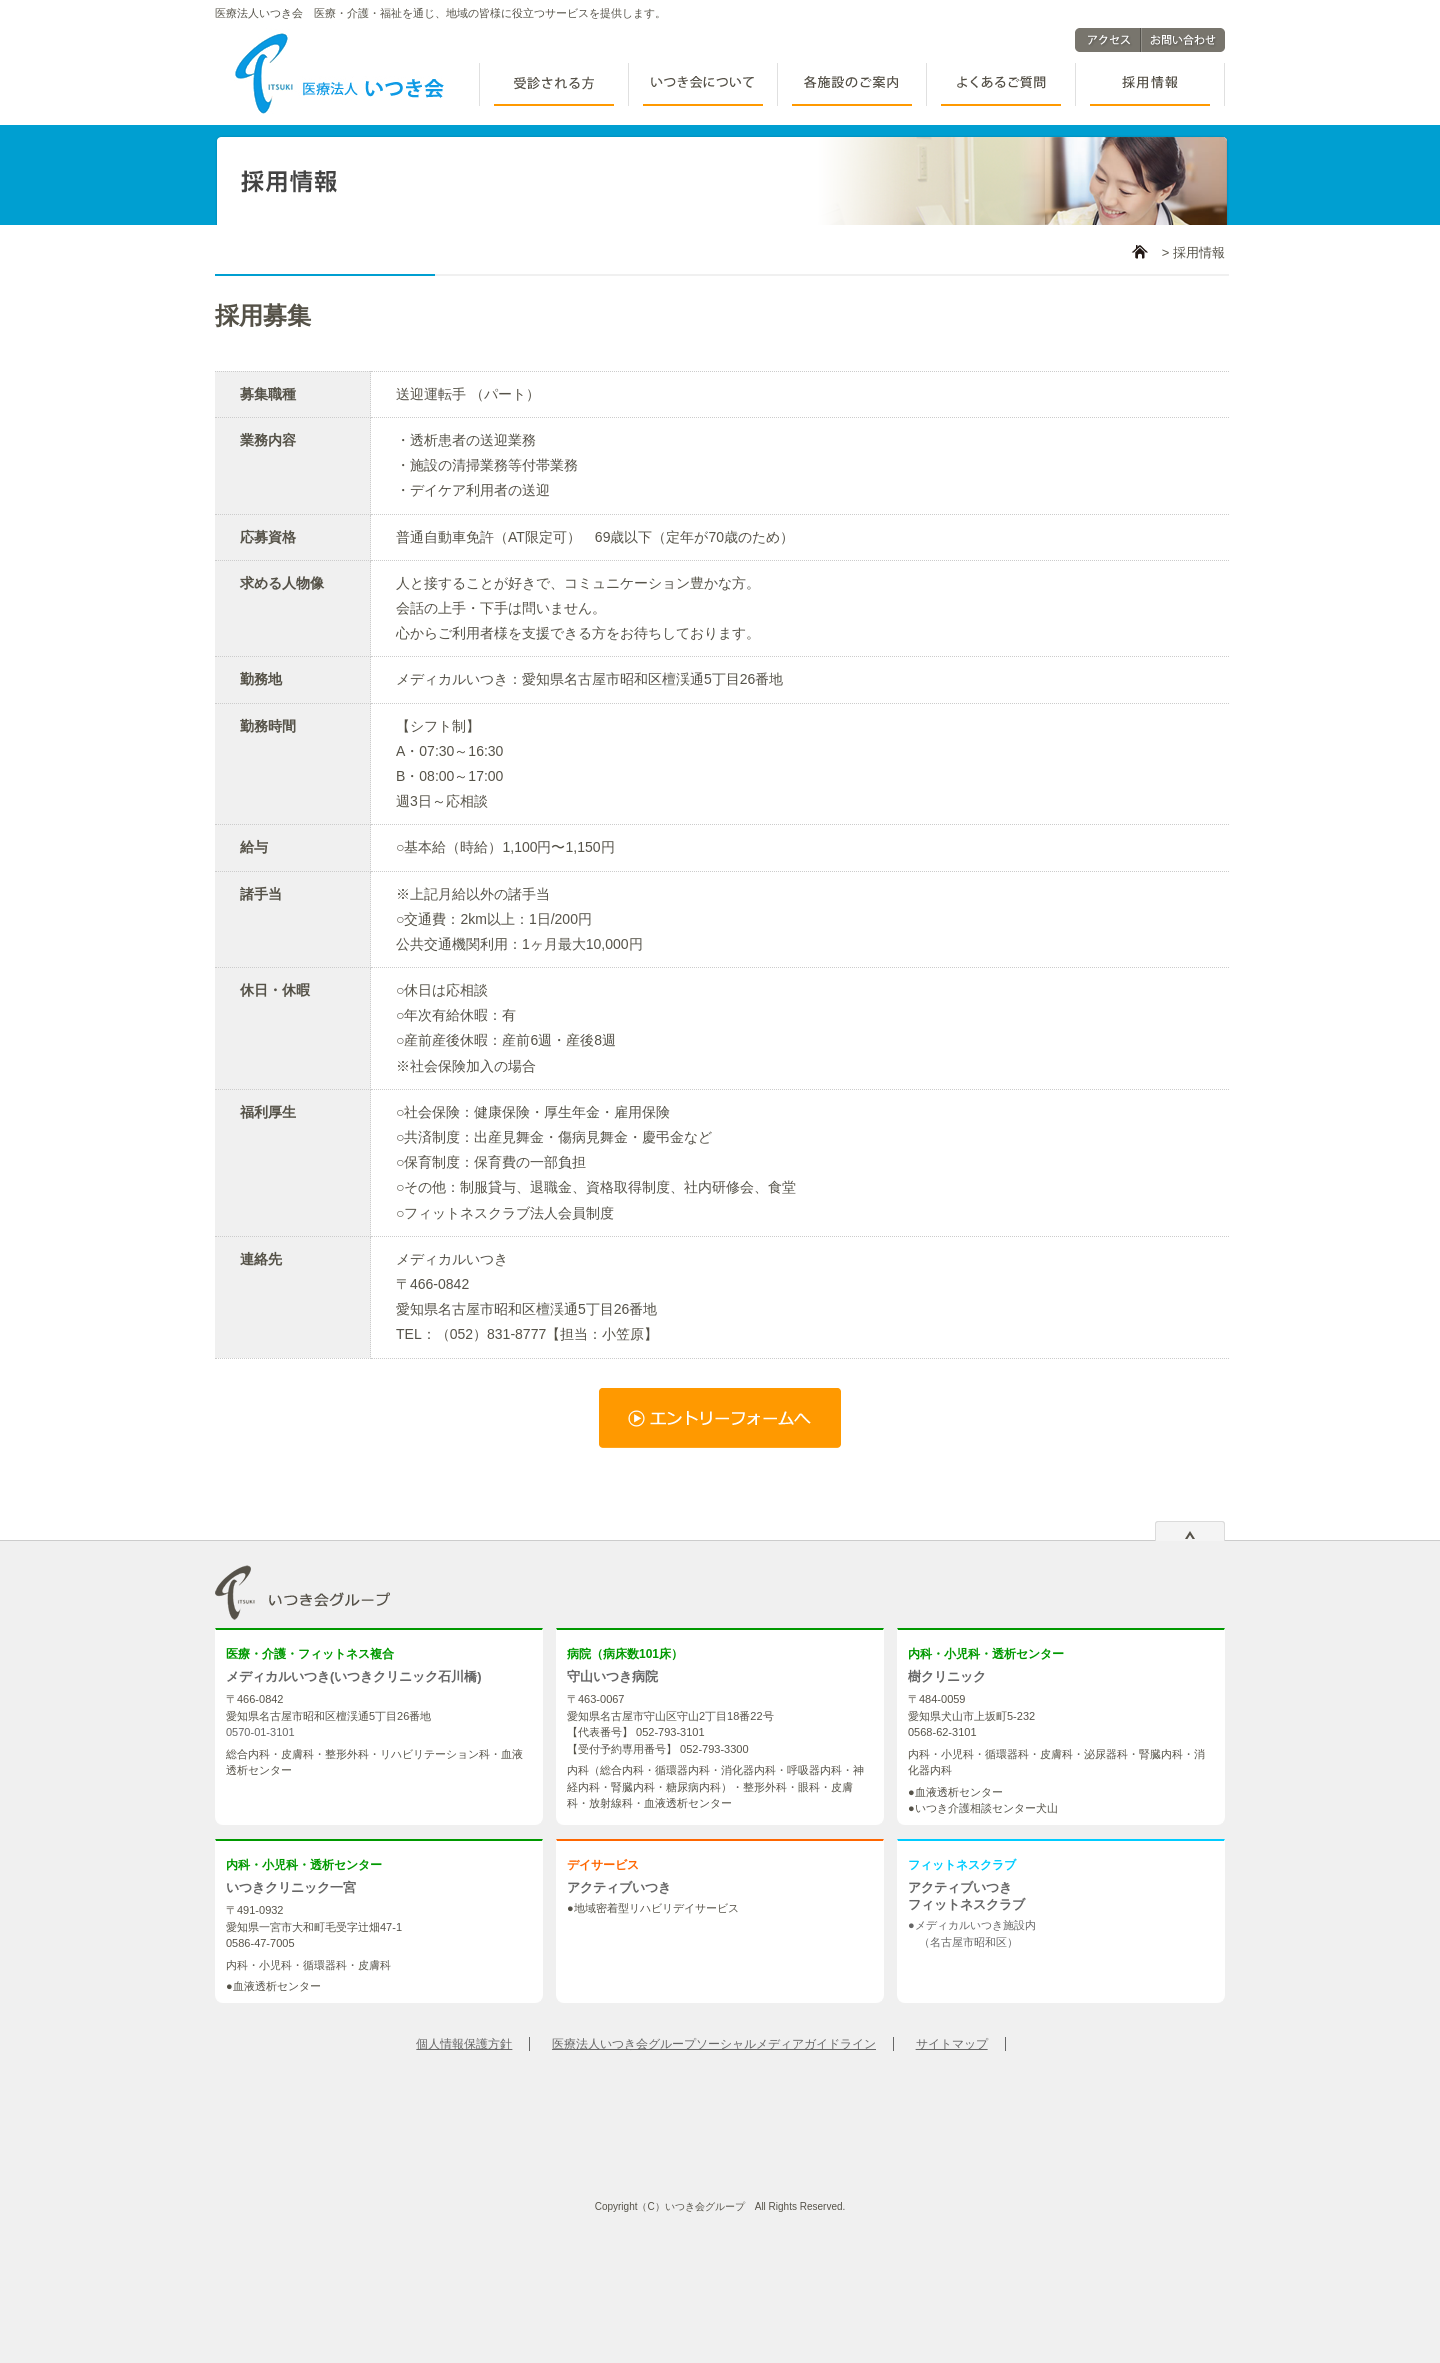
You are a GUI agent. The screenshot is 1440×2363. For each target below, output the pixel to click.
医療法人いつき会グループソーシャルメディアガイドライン (714, 2044)
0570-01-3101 (260, 1732)
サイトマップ (952, 2044)
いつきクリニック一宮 (291, 1887)
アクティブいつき (619, 1887)
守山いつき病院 (612, 1676)
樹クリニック (947, 1676)
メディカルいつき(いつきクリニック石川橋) (354, 1676)
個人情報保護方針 (464, 2044)
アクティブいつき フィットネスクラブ (966, 1896)
